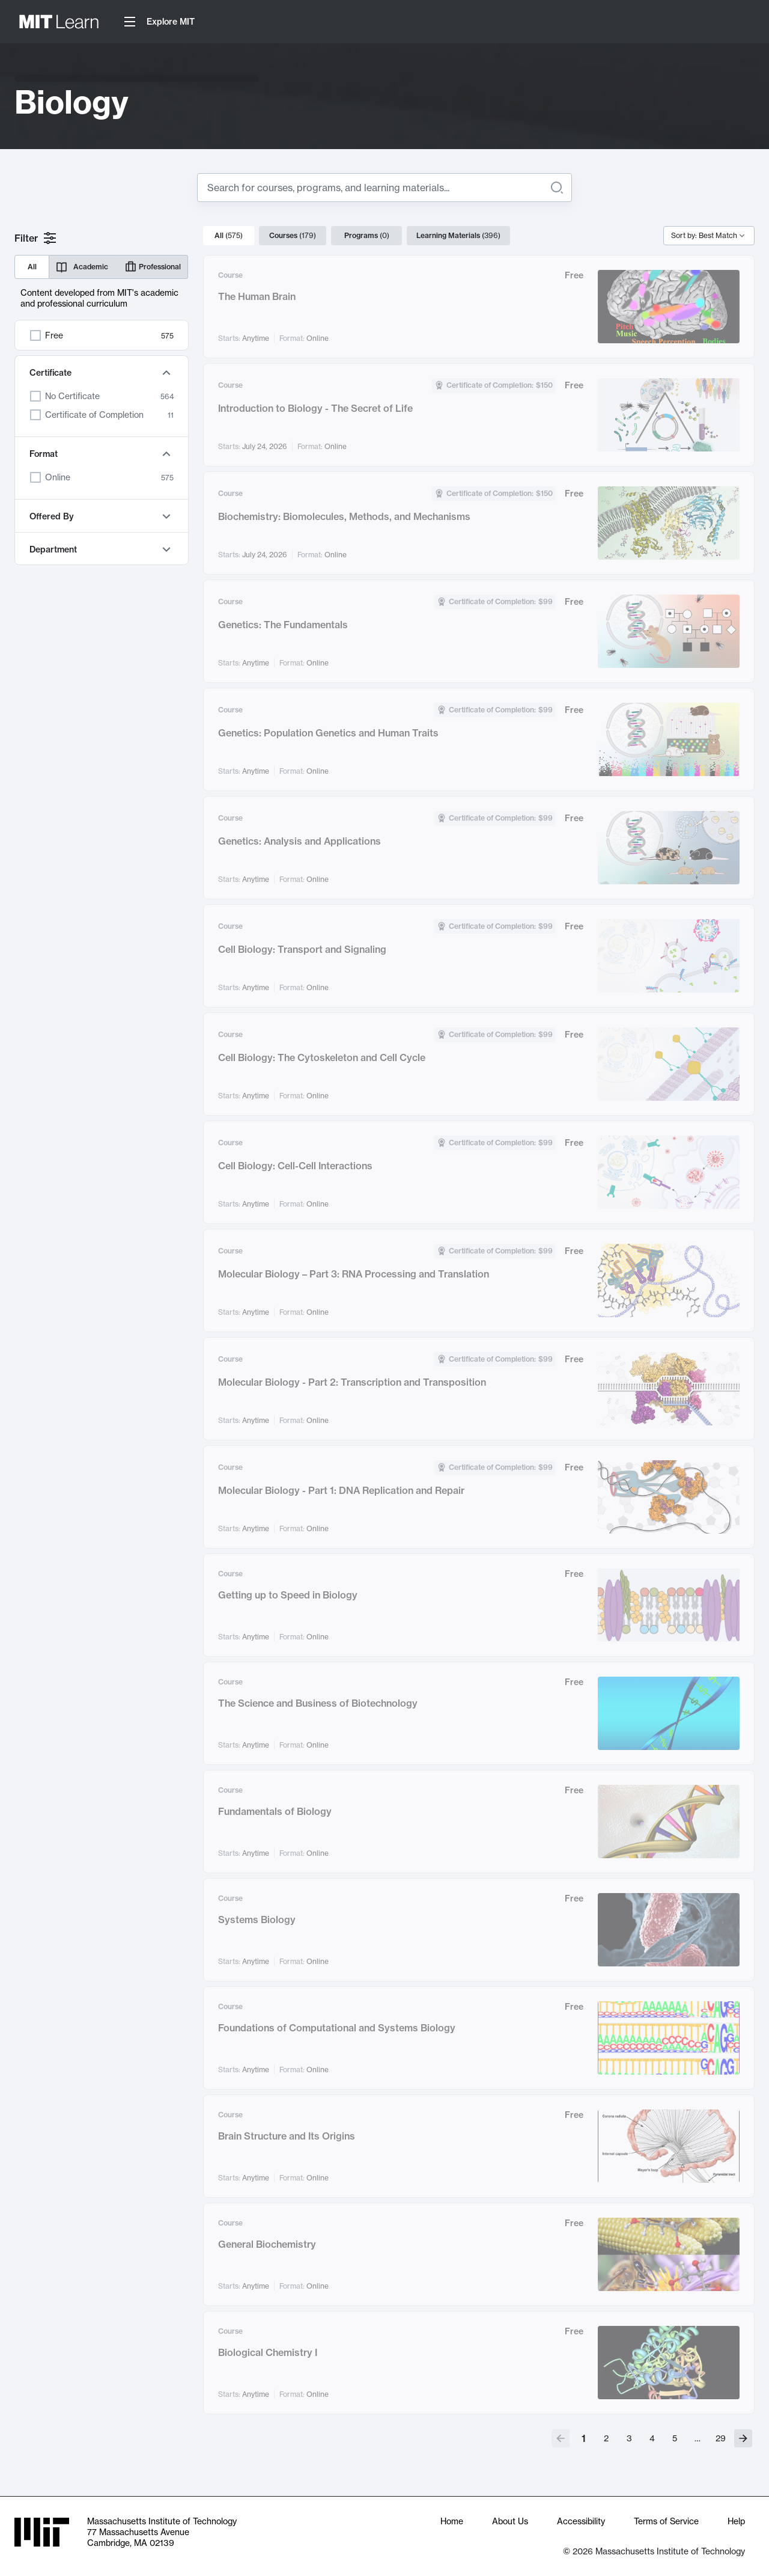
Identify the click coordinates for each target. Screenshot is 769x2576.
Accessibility (581, 2521)
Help (736, 2521)
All (32, 266)
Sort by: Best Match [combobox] (704, 235)
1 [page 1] (584, 2438)
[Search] (557, 187)
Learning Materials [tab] (458, 235)
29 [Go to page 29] (721, 2438)
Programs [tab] (366, 235)
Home (451, 2521)
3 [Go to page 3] (629, 2438)
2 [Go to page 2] (606, 2438)
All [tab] (228, 235)
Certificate (101, 373)
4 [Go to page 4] (652, 2438)
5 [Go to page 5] (674, 2438)
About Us (510, 2521)
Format (101, 454)
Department (101, 549)
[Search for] (375, 187)
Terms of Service (666, 2521)
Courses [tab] (292, 235)
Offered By (101, 516)
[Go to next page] (743, 2438)
